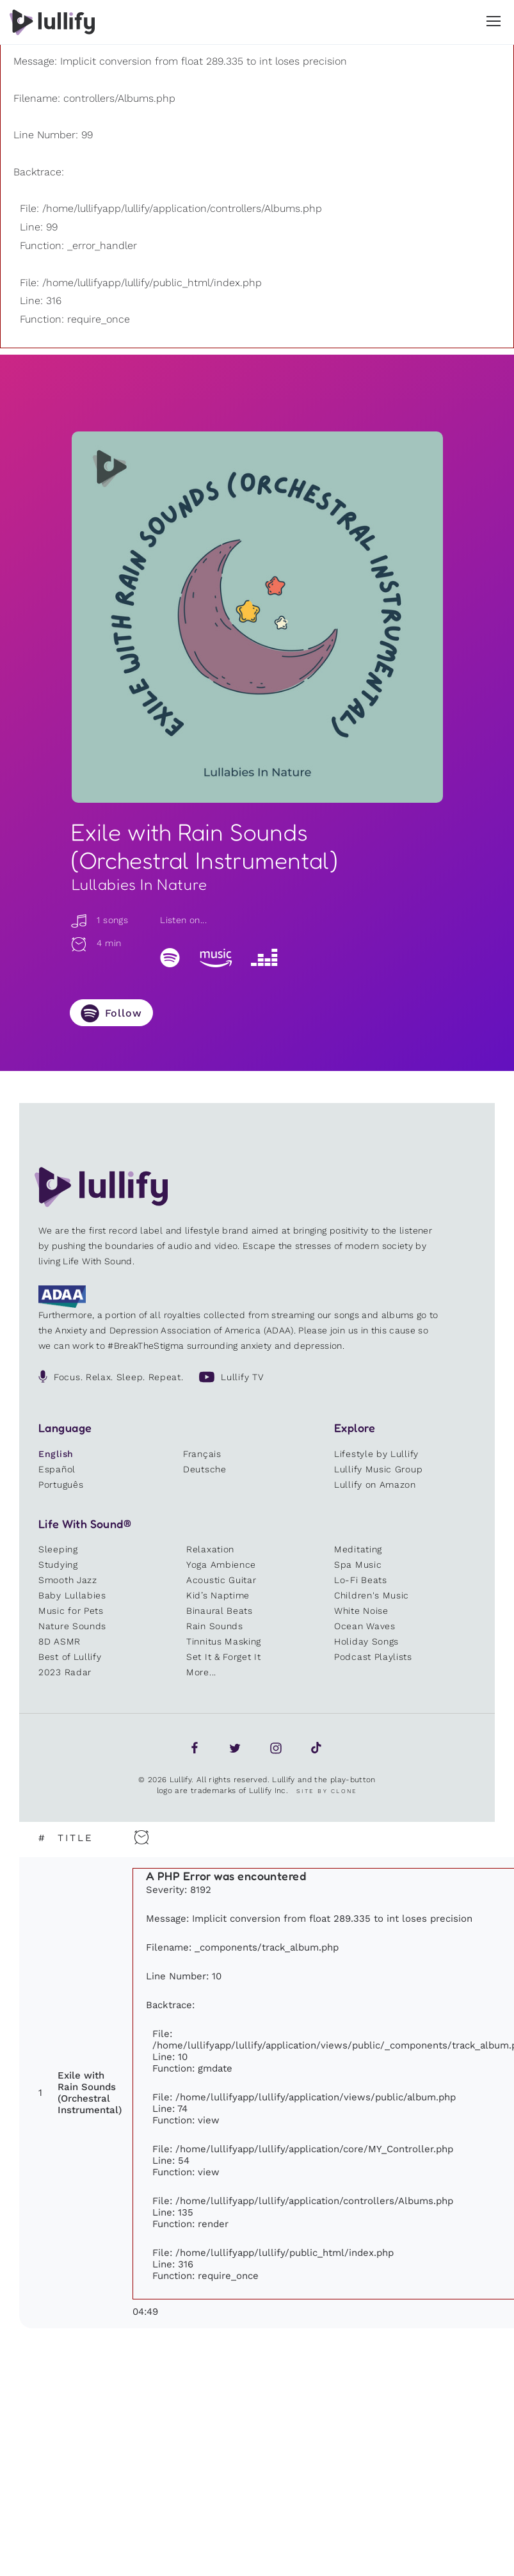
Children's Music (371, 1595)
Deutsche (205, 1469)
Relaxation (210, 1549)
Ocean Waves (365, 1626)
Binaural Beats (219, 1611)
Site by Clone (326, 1791)
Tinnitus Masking (223, 1641)
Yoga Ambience (221, 1564)
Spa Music (357, 1564)
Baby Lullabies (72, 1595)
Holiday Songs (366, 1641)
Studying (58, 1564)
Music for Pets (71, 1611)
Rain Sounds (214, 1626)
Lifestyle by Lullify (376, 1454)
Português (60, 1484)
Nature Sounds (72, 1626)
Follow (123, 1013)
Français (202, 1454)
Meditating (358, 1549)
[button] (493, 21)
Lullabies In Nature (139, 884)
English (56, 1454)
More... (201, 1672)
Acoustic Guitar (221, 1580)
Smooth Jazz (67, 1580)
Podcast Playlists (373, 1657)
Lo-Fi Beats (360, 1580)
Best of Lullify (70, 1657)
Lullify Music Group (378, 1469)
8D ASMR (59, 1641)
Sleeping (58, 1549)
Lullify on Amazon (375, 1484)
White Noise (361, 1611)
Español (57, 1469)
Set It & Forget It (223, 1657)
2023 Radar (65, 1672)
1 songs (99, 920)
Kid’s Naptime (218, 1595)
